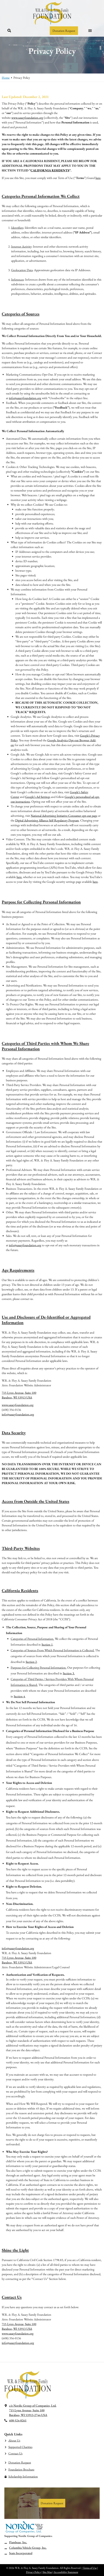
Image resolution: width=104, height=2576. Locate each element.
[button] (90, 31)
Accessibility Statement (66, 2572)
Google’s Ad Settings (37, 797)
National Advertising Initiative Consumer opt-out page (64, 816)
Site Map (47, 2572)
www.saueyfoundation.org (27, 118)
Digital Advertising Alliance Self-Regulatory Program (47, 820)
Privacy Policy (33, 2572)
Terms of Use (90, 2568)
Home (6, 78)
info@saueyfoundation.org (25, 398)
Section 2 (31, 1662)
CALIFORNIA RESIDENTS (50, 170)
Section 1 (47, 1644)
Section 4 (19, 1696)
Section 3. (69, 1673)
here (98, 178)
